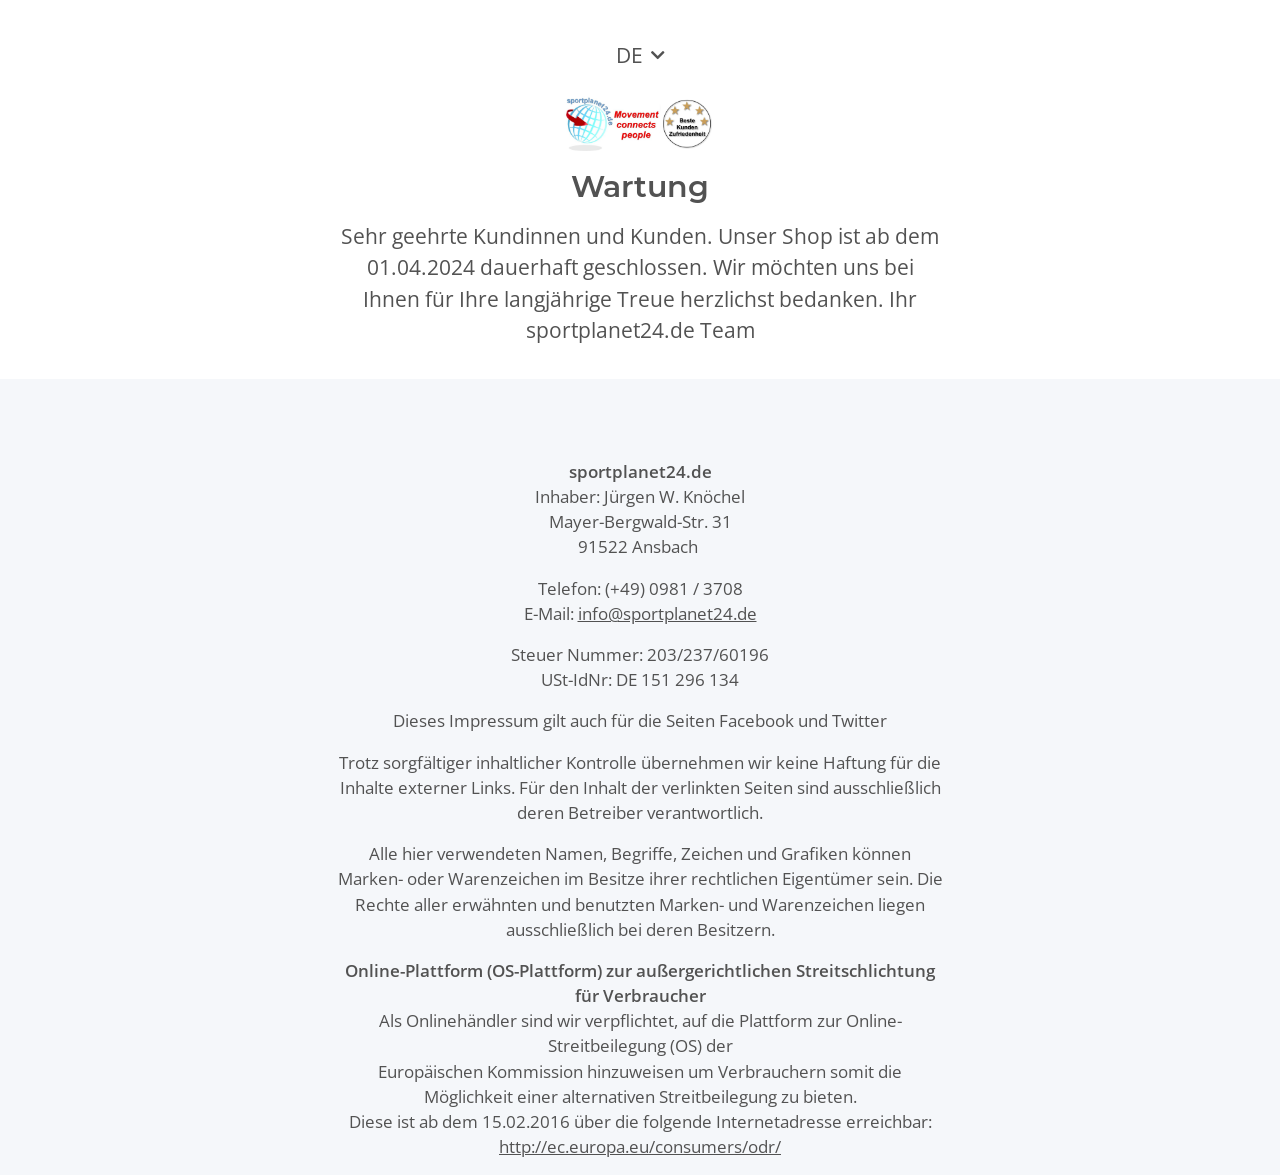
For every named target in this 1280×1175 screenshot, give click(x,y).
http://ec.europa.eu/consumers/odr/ (640, 1146)
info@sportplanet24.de (667, 613)
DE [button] (629, 55)
